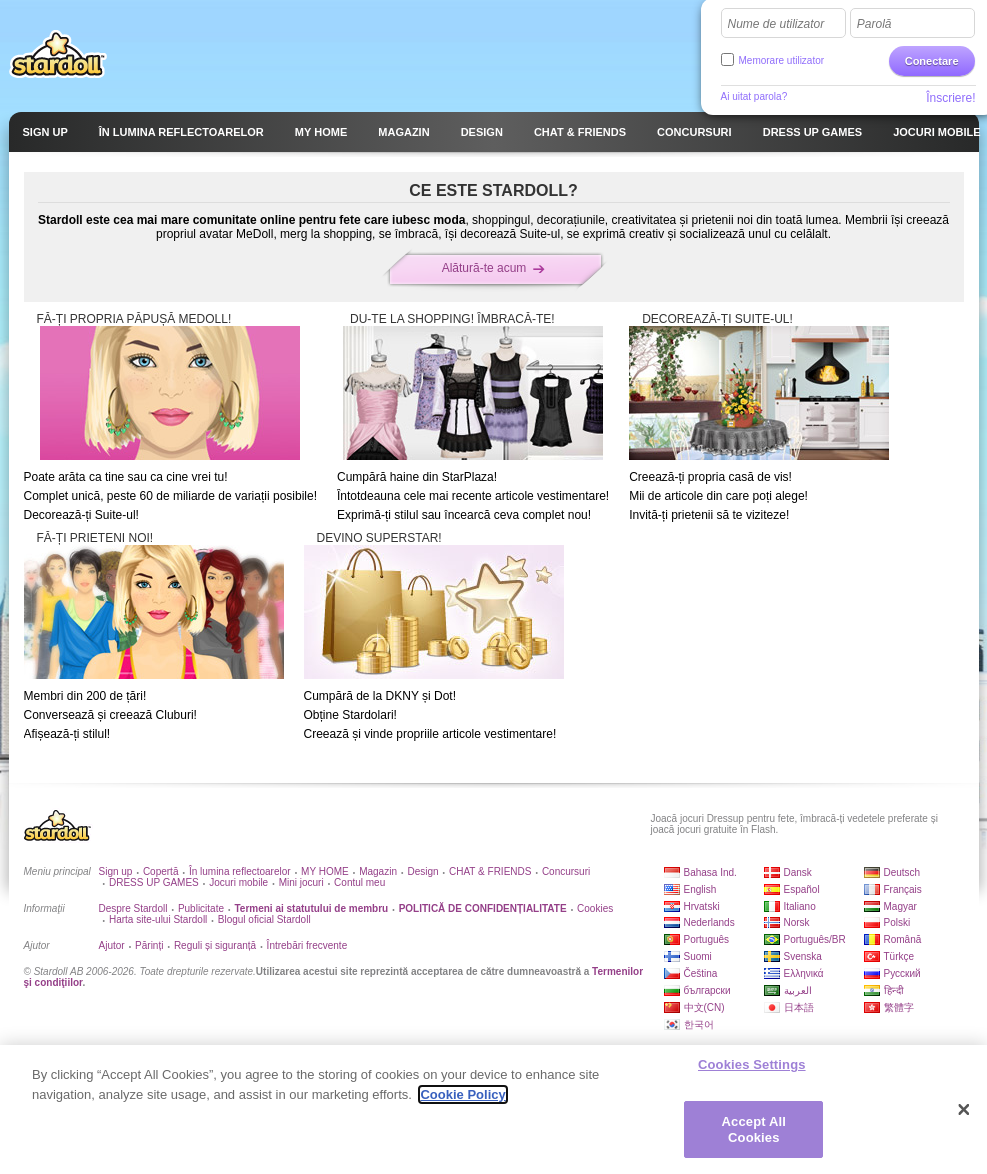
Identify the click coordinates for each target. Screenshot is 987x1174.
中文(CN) (704, 1007)
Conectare (932, 61)
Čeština (701, 973)
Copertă (161, 871)
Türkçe (899, 956)
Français (903, 889)
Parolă (874, 24)
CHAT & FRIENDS (490, 871)
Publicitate (201, 908)
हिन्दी (894, 990)
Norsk (797, 922)
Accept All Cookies (754, 1137)
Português (707, 939)
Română (903, 939)
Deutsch (902, 872)
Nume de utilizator (776, 24)
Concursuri (566, 871)
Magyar (900, 906)
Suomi (698, 956)
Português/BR (815, 939)
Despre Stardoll (133, 908)
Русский (902, 973)
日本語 (799, 1007)
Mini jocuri (301, 882)
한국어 (699, 1024)
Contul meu (359, 882)
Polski (897, 922)
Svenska (803, 956)
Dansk (798, 872)
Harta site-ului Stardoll (158, 919)
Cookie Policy (462, 1102)
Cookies (595, 908)
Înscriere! (950, 98)
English (700, 889)
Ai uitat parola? (754, 96)
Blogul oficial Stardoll (264, 919)
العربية (798, 990)
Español (802, 889)
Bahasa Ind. (710, 872)
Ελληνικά (804, 973)
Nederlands (709, 922)
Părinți (149, 945)
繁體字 (899, 1007)
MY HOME (325, 871)
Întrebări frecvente (307, 945)
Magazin (378, 871)
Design (422, 871)
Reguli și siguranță (215, 945)
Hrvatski (702, 906)
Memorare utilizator (782, 60)
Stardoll (58, 54)
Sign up (116, 871)
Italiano (800, 906)
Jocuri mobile (238, 882)
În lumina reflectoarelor (240, 871)
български (707, 990)
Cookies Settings (752, 1072)
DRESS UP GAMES (154, 882)
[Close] (964, 1118)
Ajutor (112, 945)
